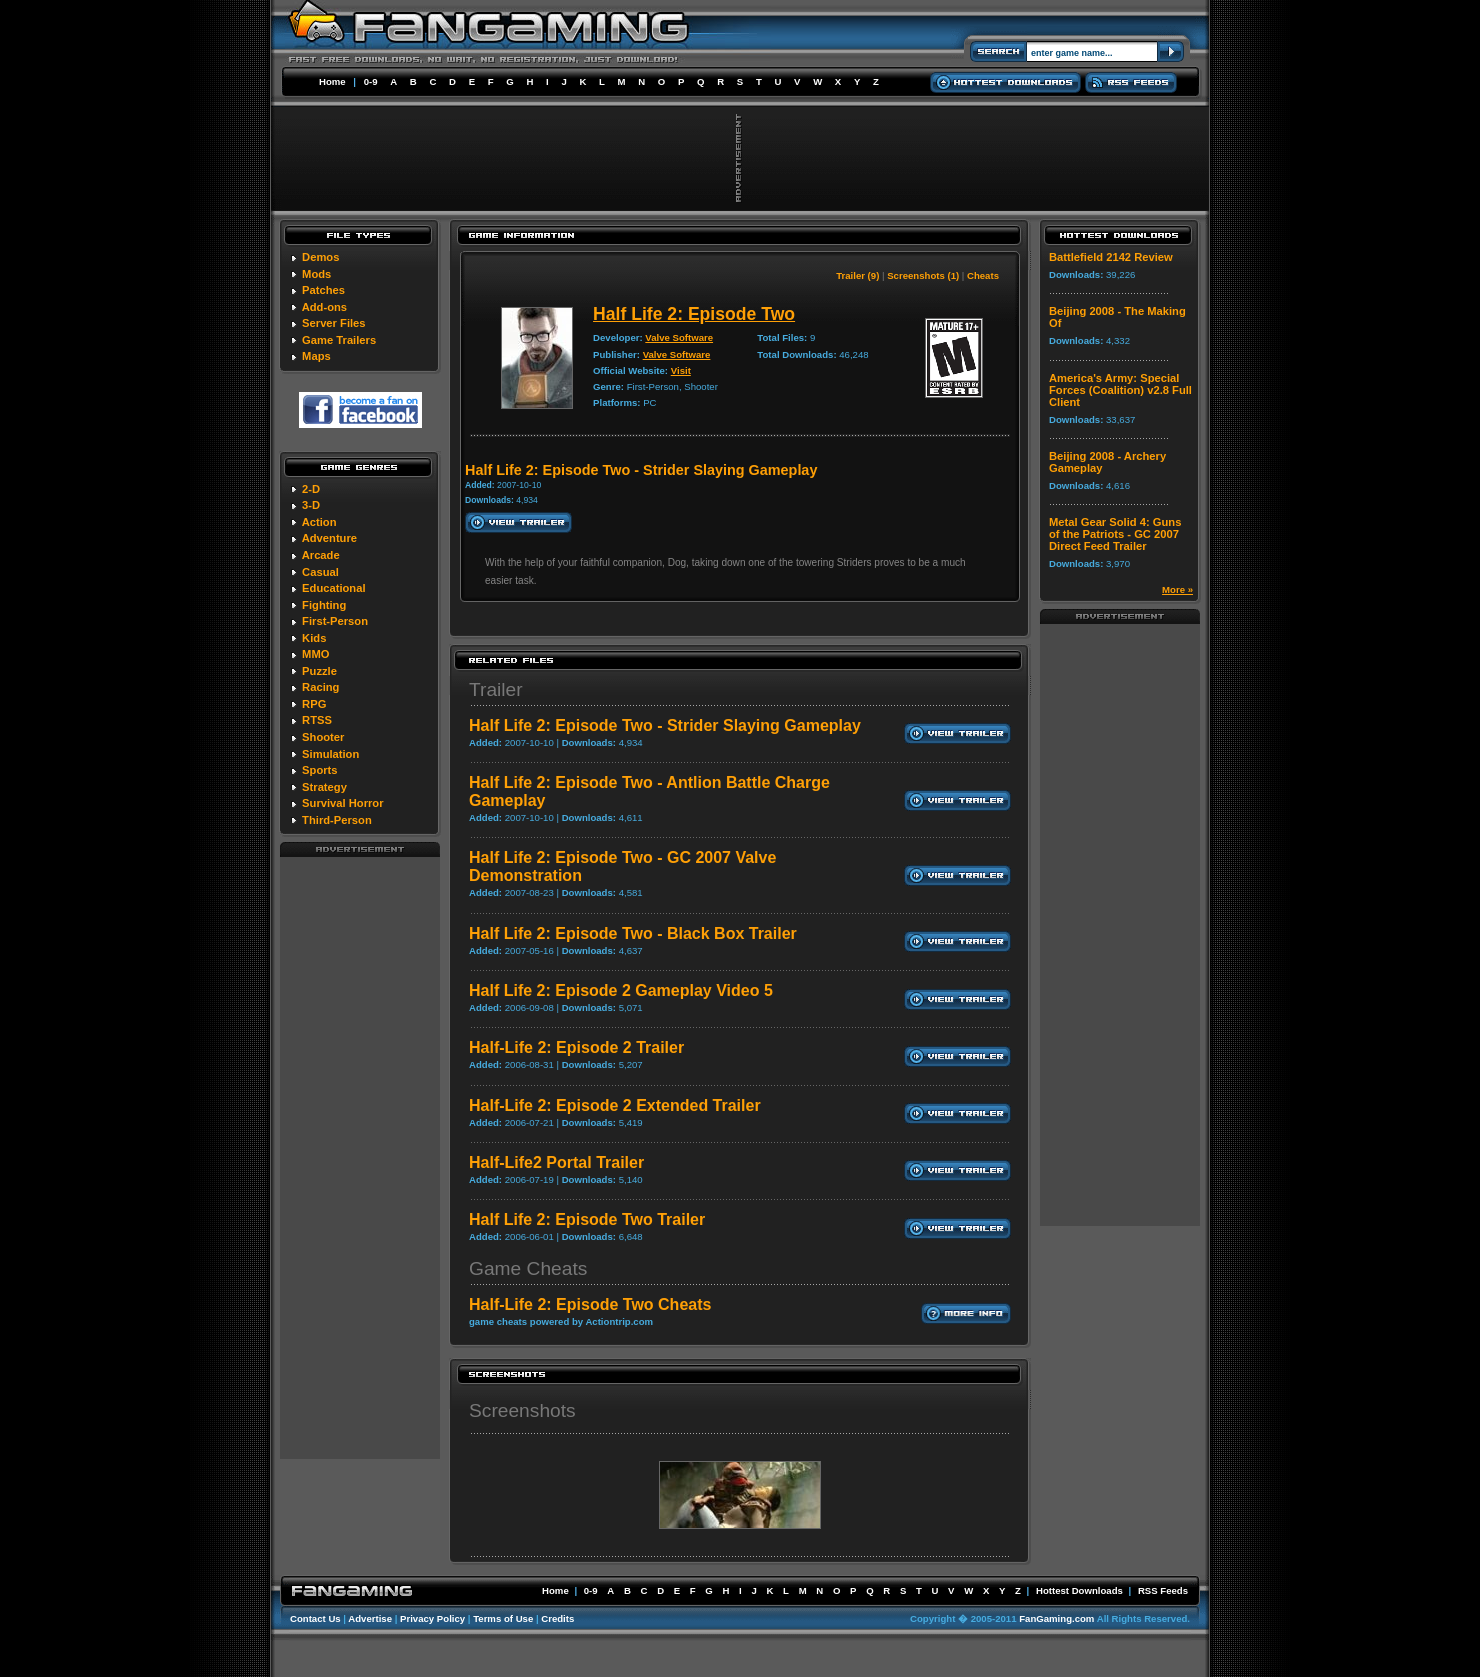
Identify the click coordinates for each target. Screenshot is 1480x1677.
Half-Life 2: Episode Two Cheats (590, 1304)
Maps (316, 356)
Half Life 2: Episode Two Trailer (587, 1219)
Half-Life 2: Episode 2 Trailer (576, 1047)
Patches (323, 290)
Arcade (321, 555)
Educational (333, 588)
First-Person (335, 621)
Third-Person (337, 820)
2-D (311, 489)
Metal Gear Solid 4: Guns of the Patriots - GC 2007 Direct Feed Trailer (1115, 534)
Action (319, 522)
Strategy (324, 787)
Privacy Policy (432, 1618)
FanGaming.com (1056, 1618)
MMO (315, 654)
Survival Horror (342, 803)
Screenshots (522, 1410)
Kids (314, 638)
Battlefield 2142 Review (1111, 257)
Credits (557, 1618)
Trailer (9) (857, 275)
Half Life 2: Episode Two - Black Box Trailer (633, 933)
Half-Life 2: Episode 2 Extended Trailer (615, 1105)
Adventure (329, 538)
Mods (316, 274)
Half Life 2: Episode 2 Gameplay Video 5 (621, 990)
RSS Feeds (1163, 1590)
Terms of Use (503, 1618)
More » (1177, 589)
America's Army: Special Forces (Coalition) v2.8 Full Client (1120, 390)
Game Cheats (528, 1268)
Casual (320, 572)
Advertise (370, 1618)
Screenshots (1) (923, 275)
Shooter (323, 737)
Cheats (983, 275)
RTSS (317, 720)
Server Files (333, 323)
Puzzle (319, 671)
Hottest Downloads (1079, 1590)
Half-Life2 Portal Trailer (556, 1162)
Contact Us (315, 1618)
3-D (311, 505)
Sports (319, 770)
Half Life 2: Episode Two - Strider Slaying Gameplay (665, 725)
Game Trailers (339, 340)
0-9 (371, 81)
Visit (681, 370)
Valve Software (679, 337)
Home (332, 81)
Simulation (330, 754)
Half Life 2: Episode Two (694, 314)
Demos (320, 257)
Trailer (496, 689)
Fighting (324, 605)
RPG (314, 704)
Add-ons (324, 307)
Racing (320, 687)
